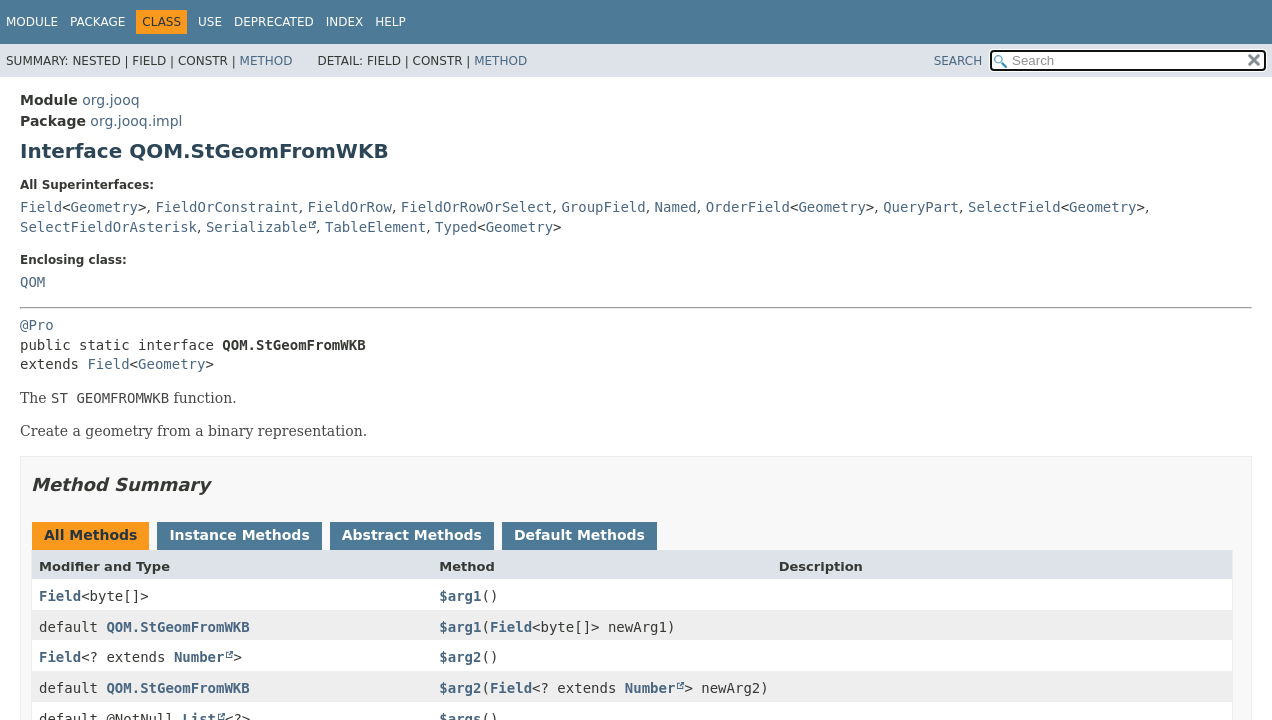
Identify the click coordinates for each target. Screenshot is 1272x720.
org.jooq (110, 100)
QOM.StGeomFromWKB (177, 627)
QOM (32, 282)
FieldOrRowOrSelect (477, 207)
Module (32, 22)
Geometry (104, 207)
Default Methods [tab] (579, 535)
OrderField (748, 207)
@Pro (37, 325)
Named (676, 207)
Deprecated (274, 22)
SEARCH (958, 61)
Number (199, 657)
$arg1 (460, 596)
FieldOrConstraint (226, 207)
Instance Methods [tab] (239, 535)
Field (41, 207)
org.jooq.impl (136, 121)
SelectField (1014, 207)
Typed (456, 227)
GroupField (603, 207)
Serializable (256, 227)
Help (390, 22)
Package (97, 22)
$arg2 (460, 657)
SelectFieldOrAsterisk (108, 227)
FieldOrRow (350, 207)
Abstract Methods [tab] (412, 535)
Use (210, 22)
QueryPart (921, 207)
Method (266, 61)
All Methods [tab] (90, 535)
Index (345, 22)
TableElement (375, 227)
